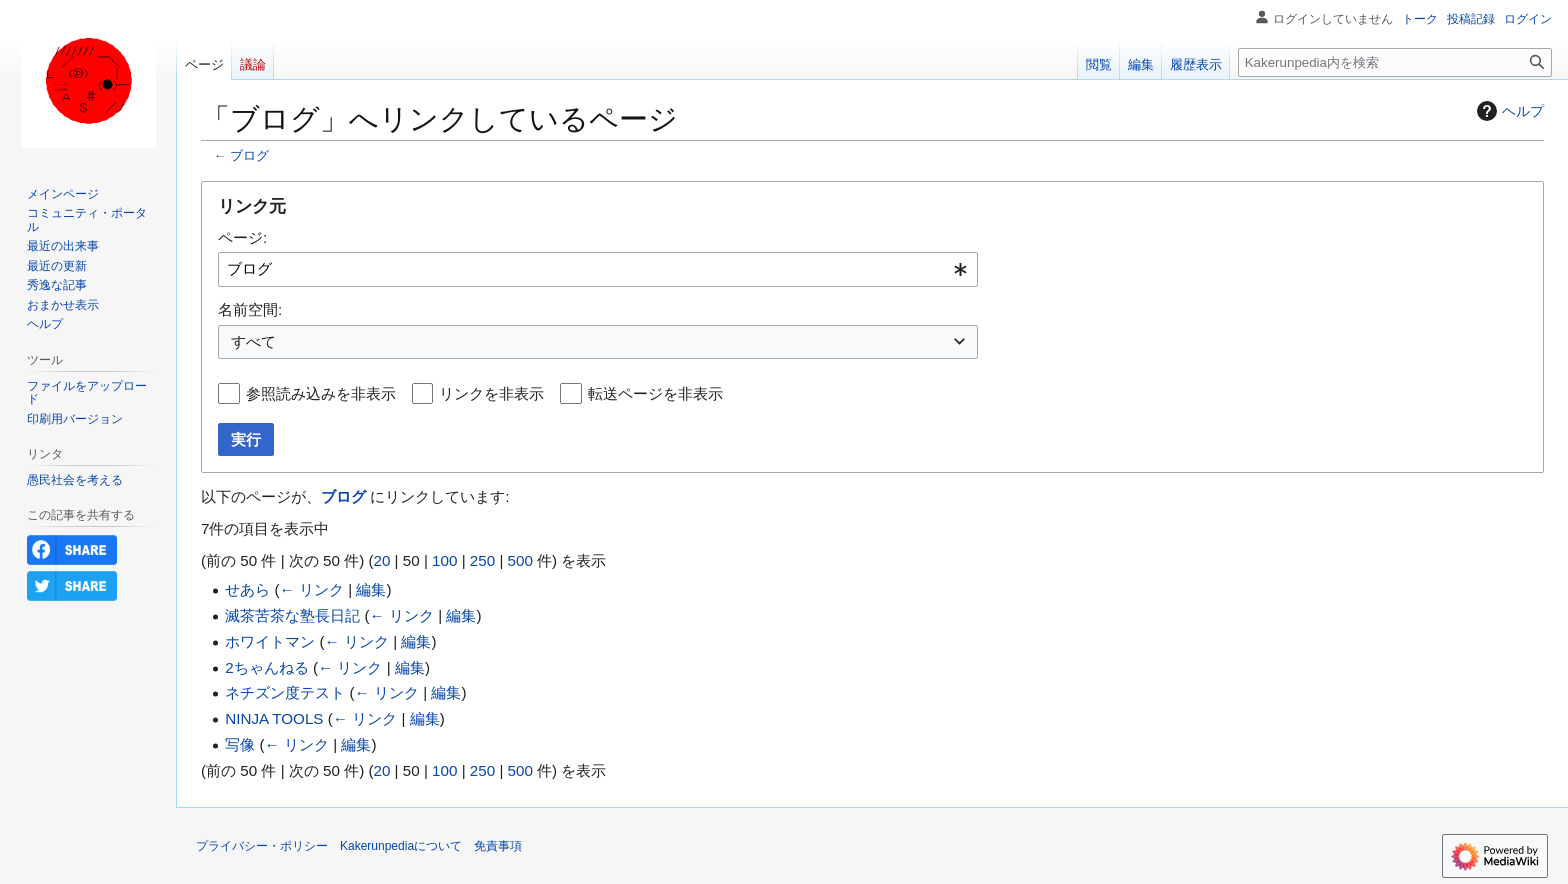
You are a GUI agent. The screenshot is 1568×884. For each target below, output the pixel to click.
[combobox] (598, 269)
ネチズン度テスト (285, 692)
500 (520, 560)
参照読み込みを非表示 (321, 393)
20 (381, 560)
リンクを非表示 (491, 393)
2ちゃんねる (266, 667)
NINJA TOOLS (274, 718)
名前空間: (250, 309)
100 (444, 560)
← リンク (312, 589)
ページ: (242, 237)
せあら (247, 589)
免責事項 (498, 846)
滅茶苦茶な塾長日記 (292, 615)
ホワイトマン (270, 641)
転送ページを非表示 (655, 393)
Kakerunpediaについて (401, 846)
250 (482, 560)
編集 (371, 589)
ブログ (249, 155)
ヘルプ (1508, 111)
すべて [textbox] (253, 341)
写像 (240, 744)
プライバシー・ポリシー (262, 846)
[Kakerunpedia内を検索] (1395, 62)
